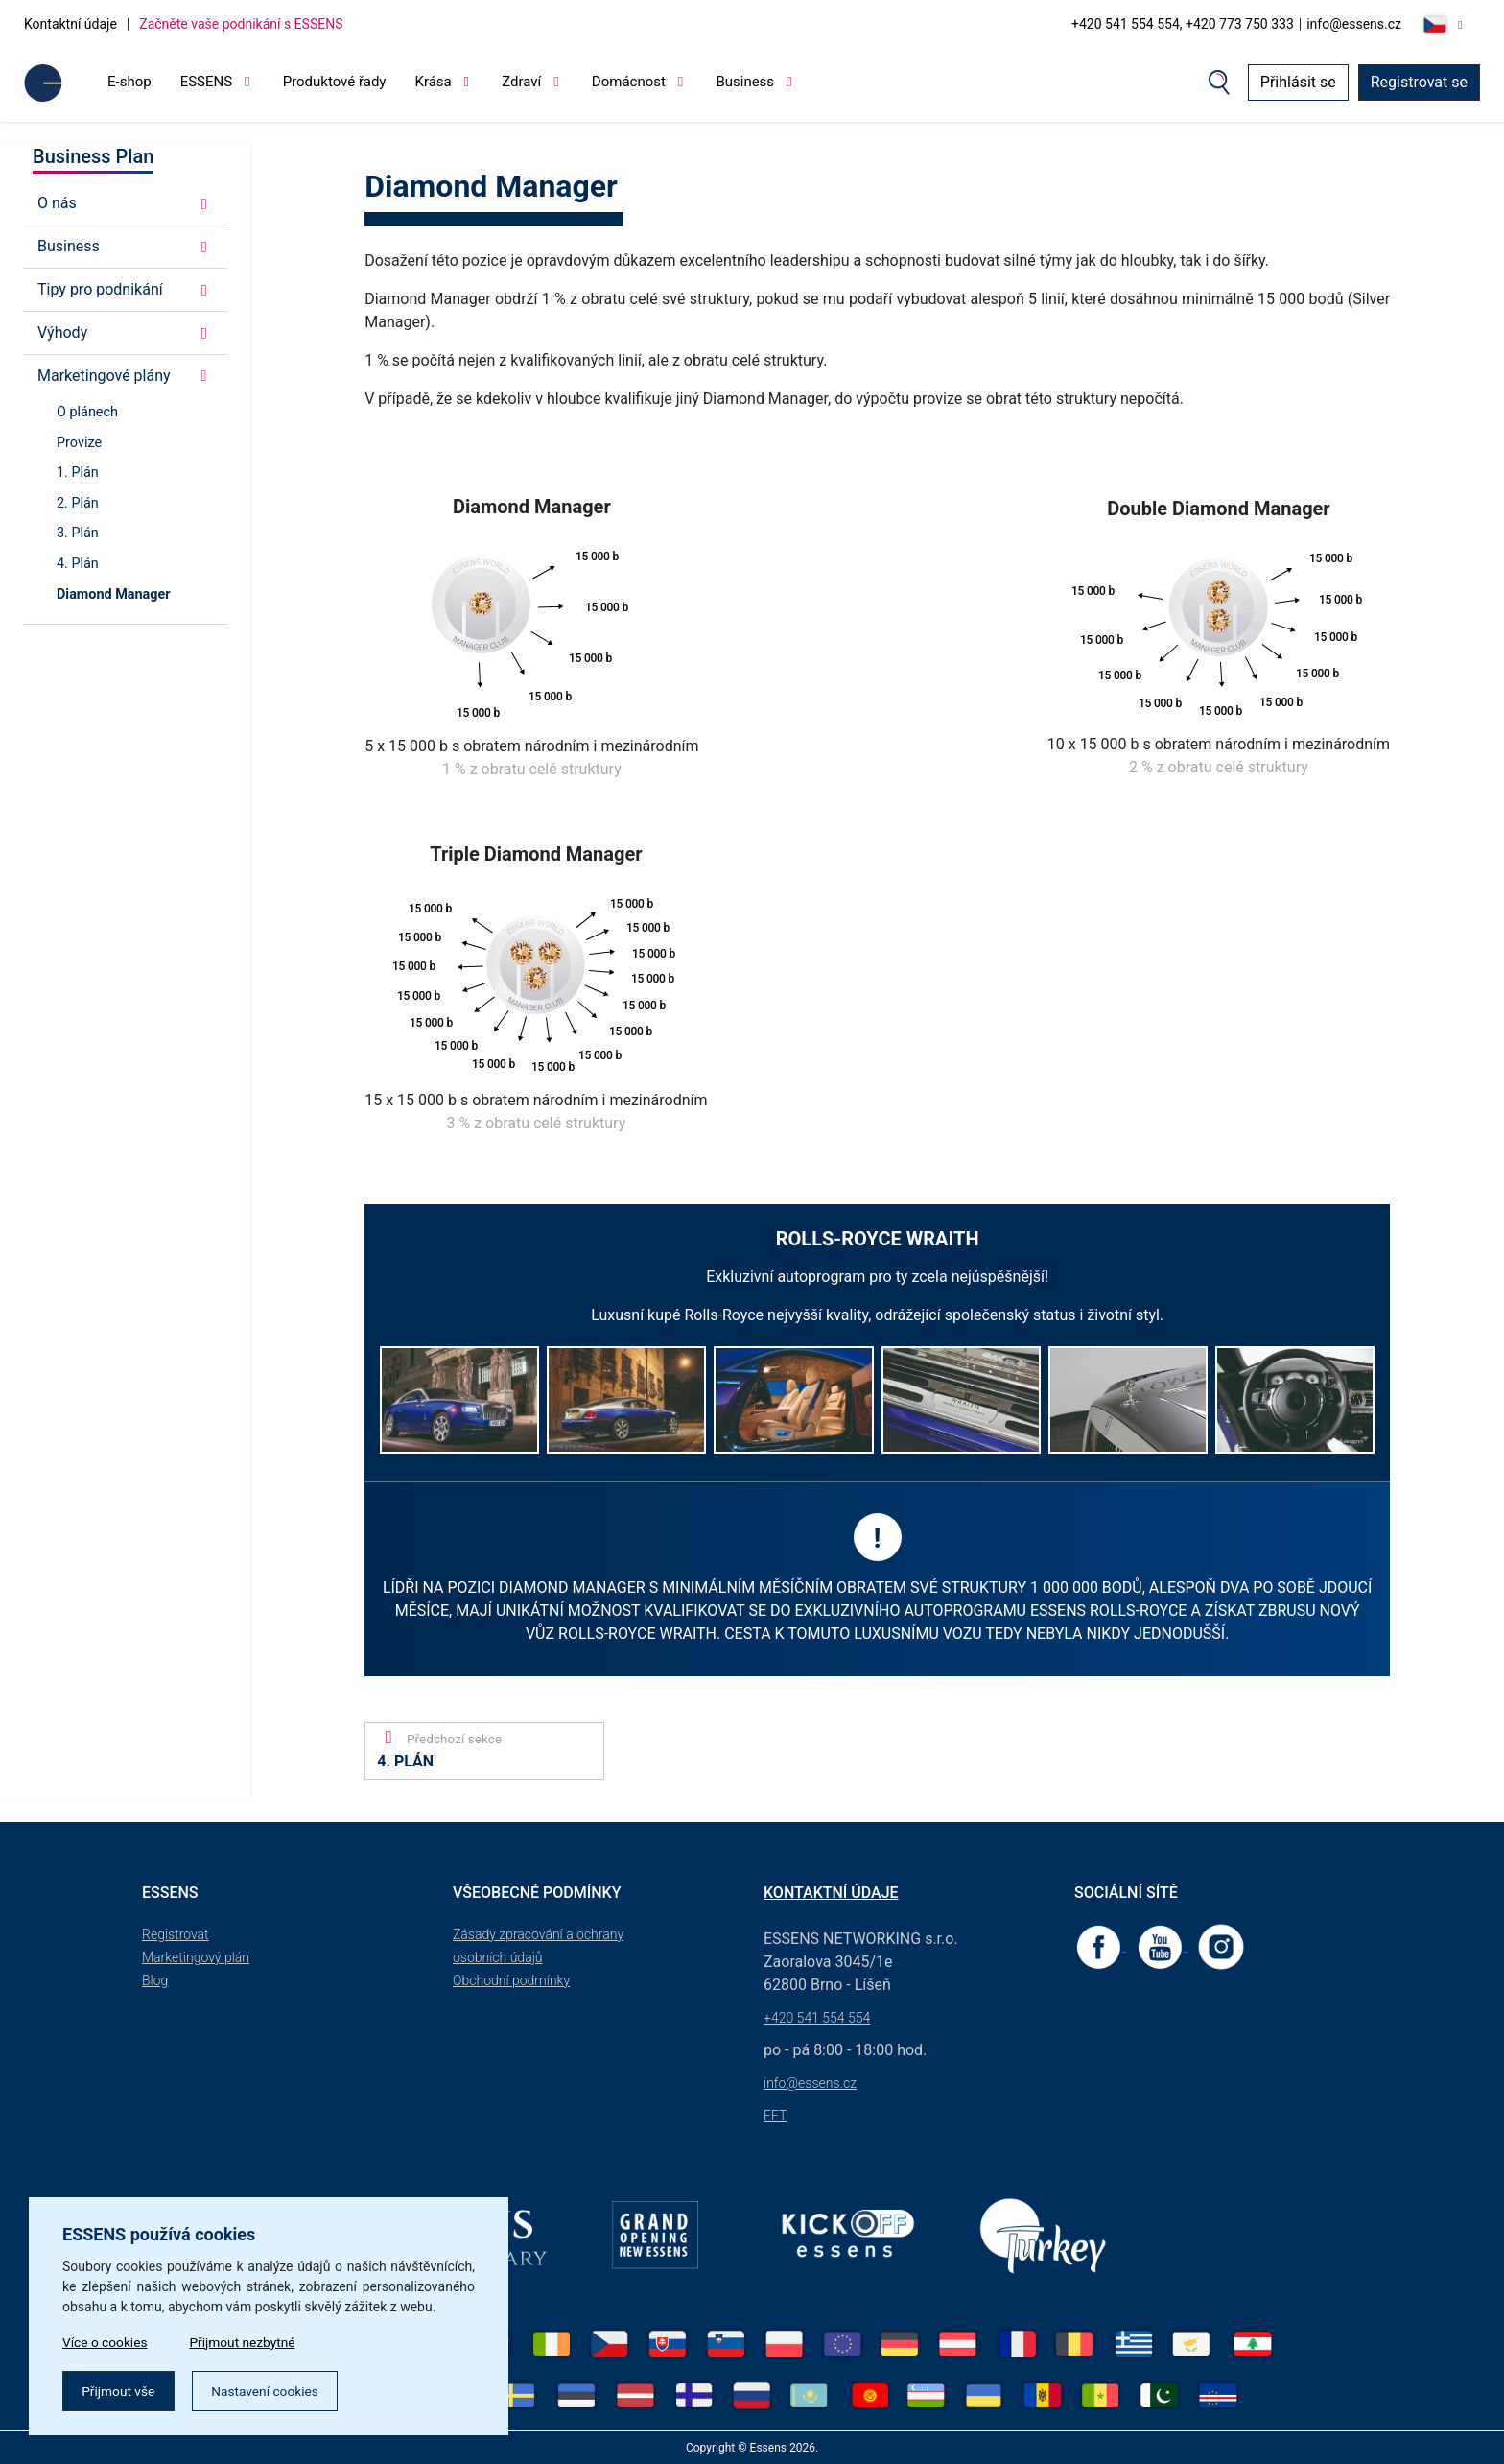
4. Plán (78, 564)
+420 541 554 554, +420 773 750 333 (1182, 24)
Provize (79, 443)
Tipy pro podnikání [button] (125, 289)
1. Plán (78, 472)
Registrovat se (1419, 82)
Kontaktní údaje (70, 24)
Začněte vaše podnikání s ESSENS (240, 24)
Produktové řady (335, 81)
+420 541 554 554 (817, 2018)
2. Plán (78, 503)
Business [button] (125, 246)
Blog (155, 1980)
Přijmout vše (119, 2390)
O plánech (87, 412)
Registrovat (175, 1934)
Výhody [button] (125, 332)
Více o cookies (106, 2340)
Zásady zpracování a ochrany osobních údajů (538, 1946)
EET (775, 2115)
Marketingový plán (195, 1957)
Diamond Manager (114, 594)
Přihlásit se (1298, 82)
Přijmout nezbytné (247, 2340)
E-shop (129, 81)
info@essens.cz (1353, 24)
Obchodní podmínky (511, 1980)
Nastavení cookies (269, 2390)
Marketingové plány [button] (125, 376)
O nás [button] (125, 203)
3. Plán (78, 533)
